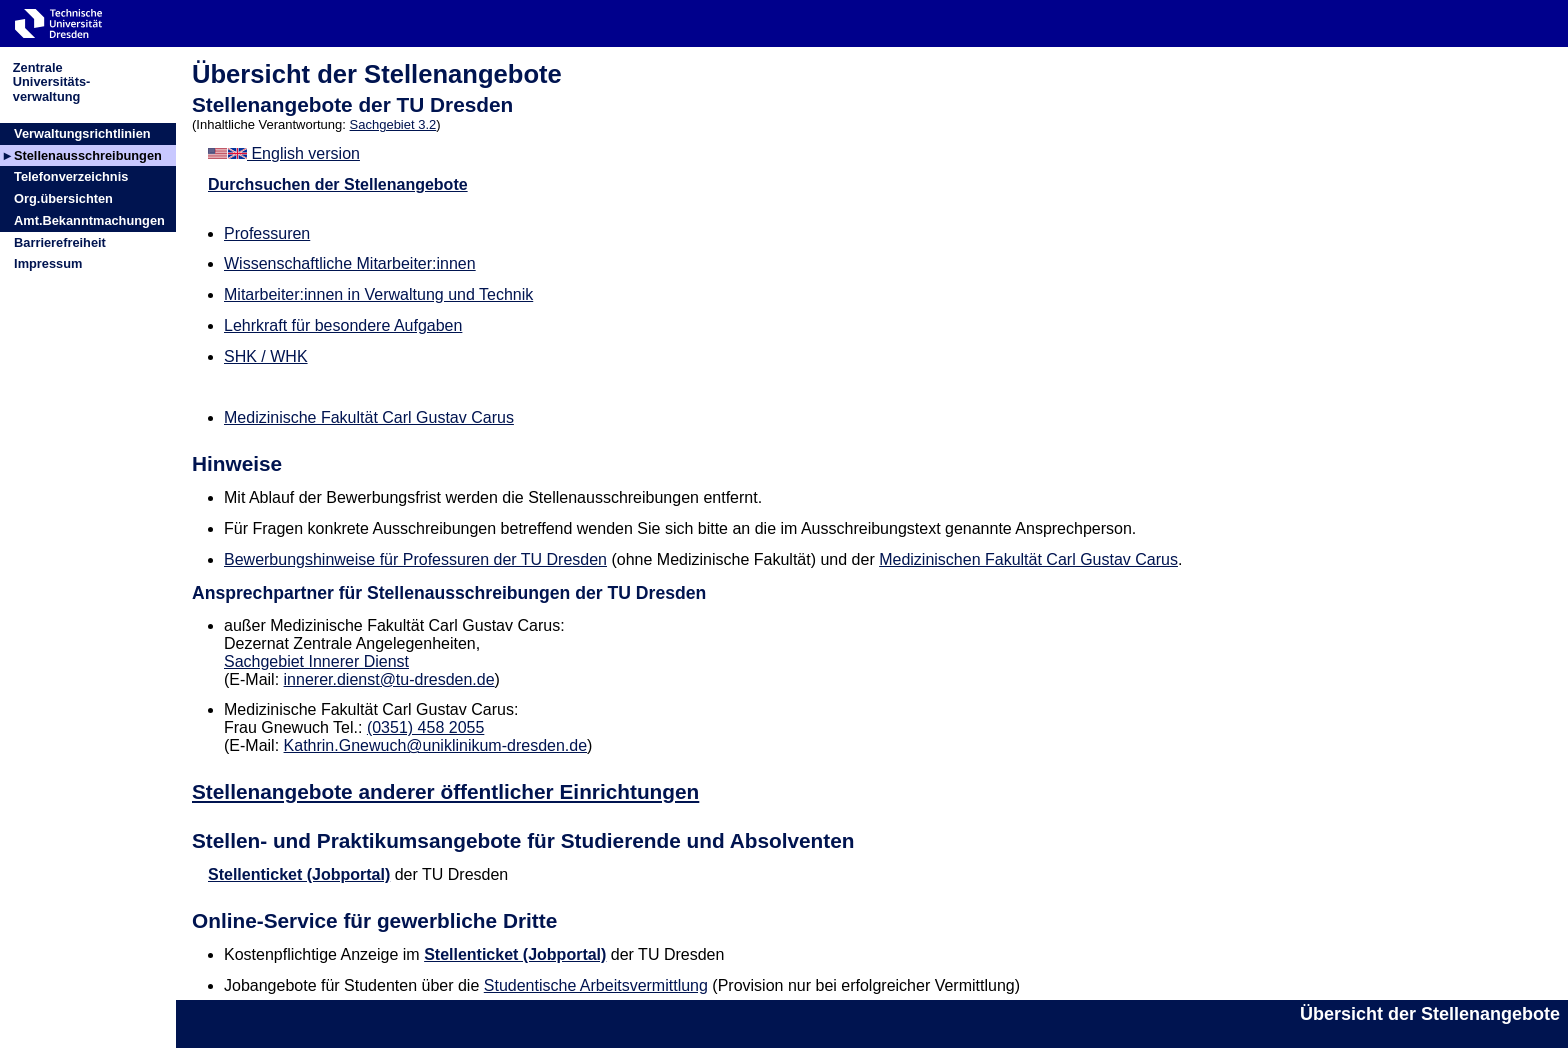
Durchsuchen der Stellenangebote (338, 184)
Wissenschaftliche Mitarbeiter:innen (350, 263)
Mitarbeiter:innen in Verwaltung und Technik (378, 294)
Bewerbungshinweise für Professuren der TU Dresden (415, 559)
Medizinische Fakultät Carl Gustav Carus (369, 417)
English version (284, 153)
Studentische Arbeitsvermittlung (596, 985)
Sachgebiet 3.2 (393, 124)
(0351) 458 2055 (425, 727)
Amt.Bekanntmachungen (89, 220)
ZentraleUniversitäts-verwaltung (52, 81)
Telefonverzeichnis (71, 176)
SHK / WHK (266, 356)
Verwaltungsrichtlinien (82, 133)
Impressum (48, 263)
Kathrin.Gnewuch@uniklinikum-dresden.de (436, 745)
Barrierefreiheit (60, 242)
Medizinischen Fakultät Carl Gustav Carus (1028, 559)
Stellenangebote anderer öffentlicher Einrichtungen (445, 791)
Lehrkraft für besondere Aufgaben (343, 325)
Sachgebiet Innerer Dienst (316, 661)
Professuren (267, 233)
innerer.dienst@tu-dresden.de (389, 679)
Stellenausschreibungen (88, 155)
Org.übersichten (63, 198)
